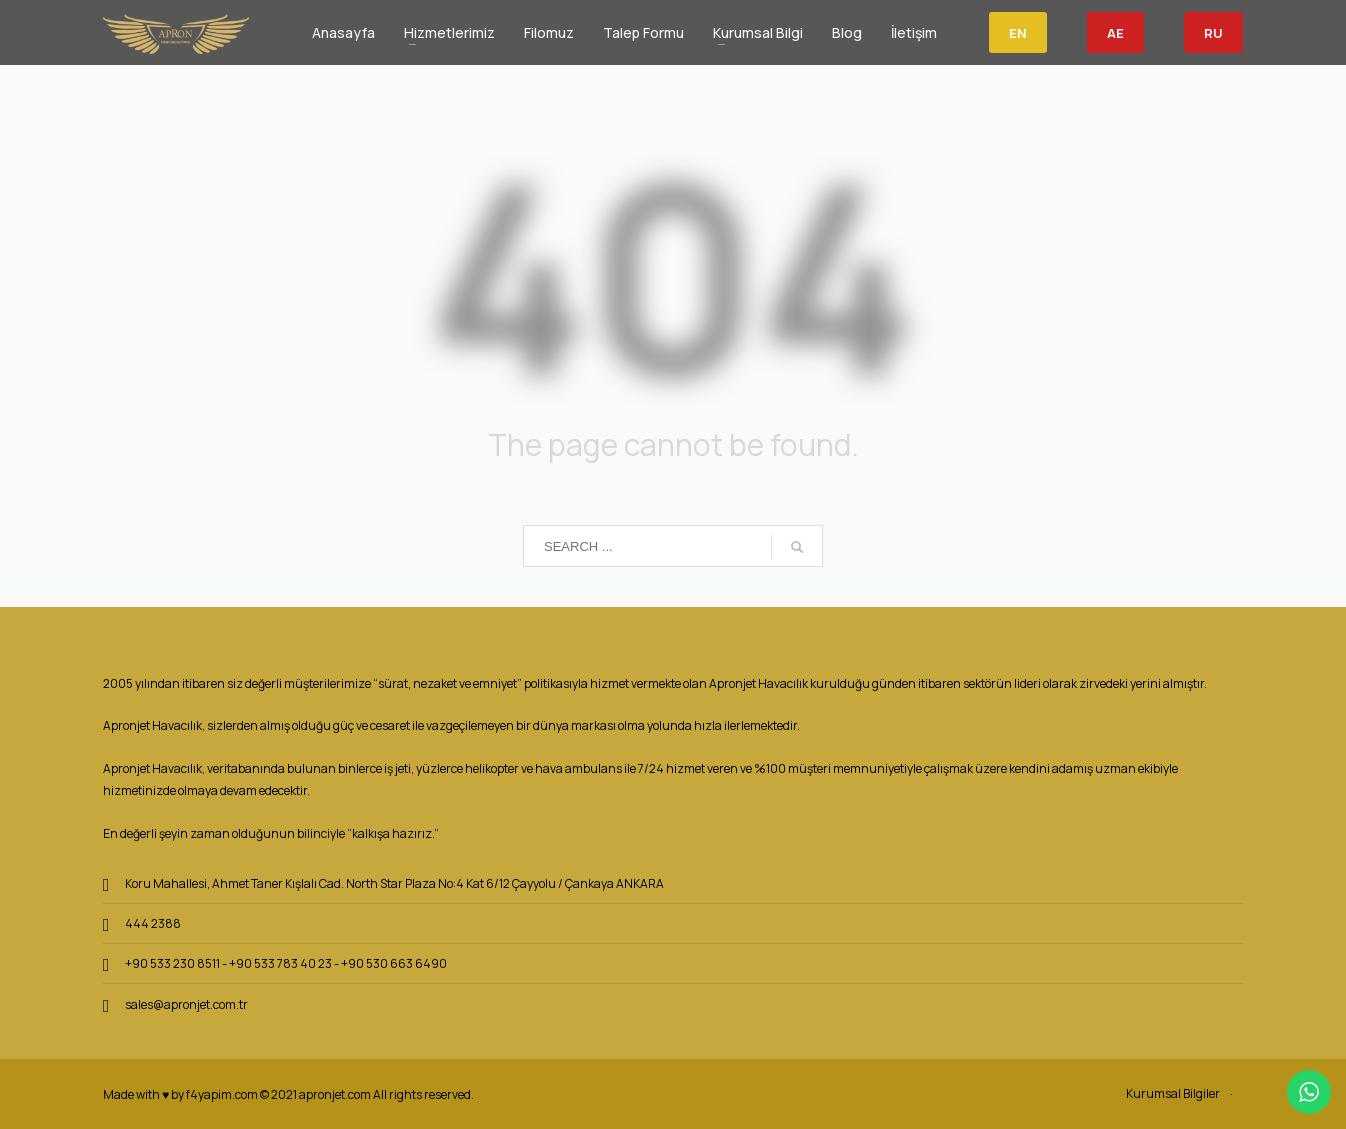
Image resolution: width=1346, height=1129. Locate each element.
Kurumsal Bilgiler (1173, 1093)
